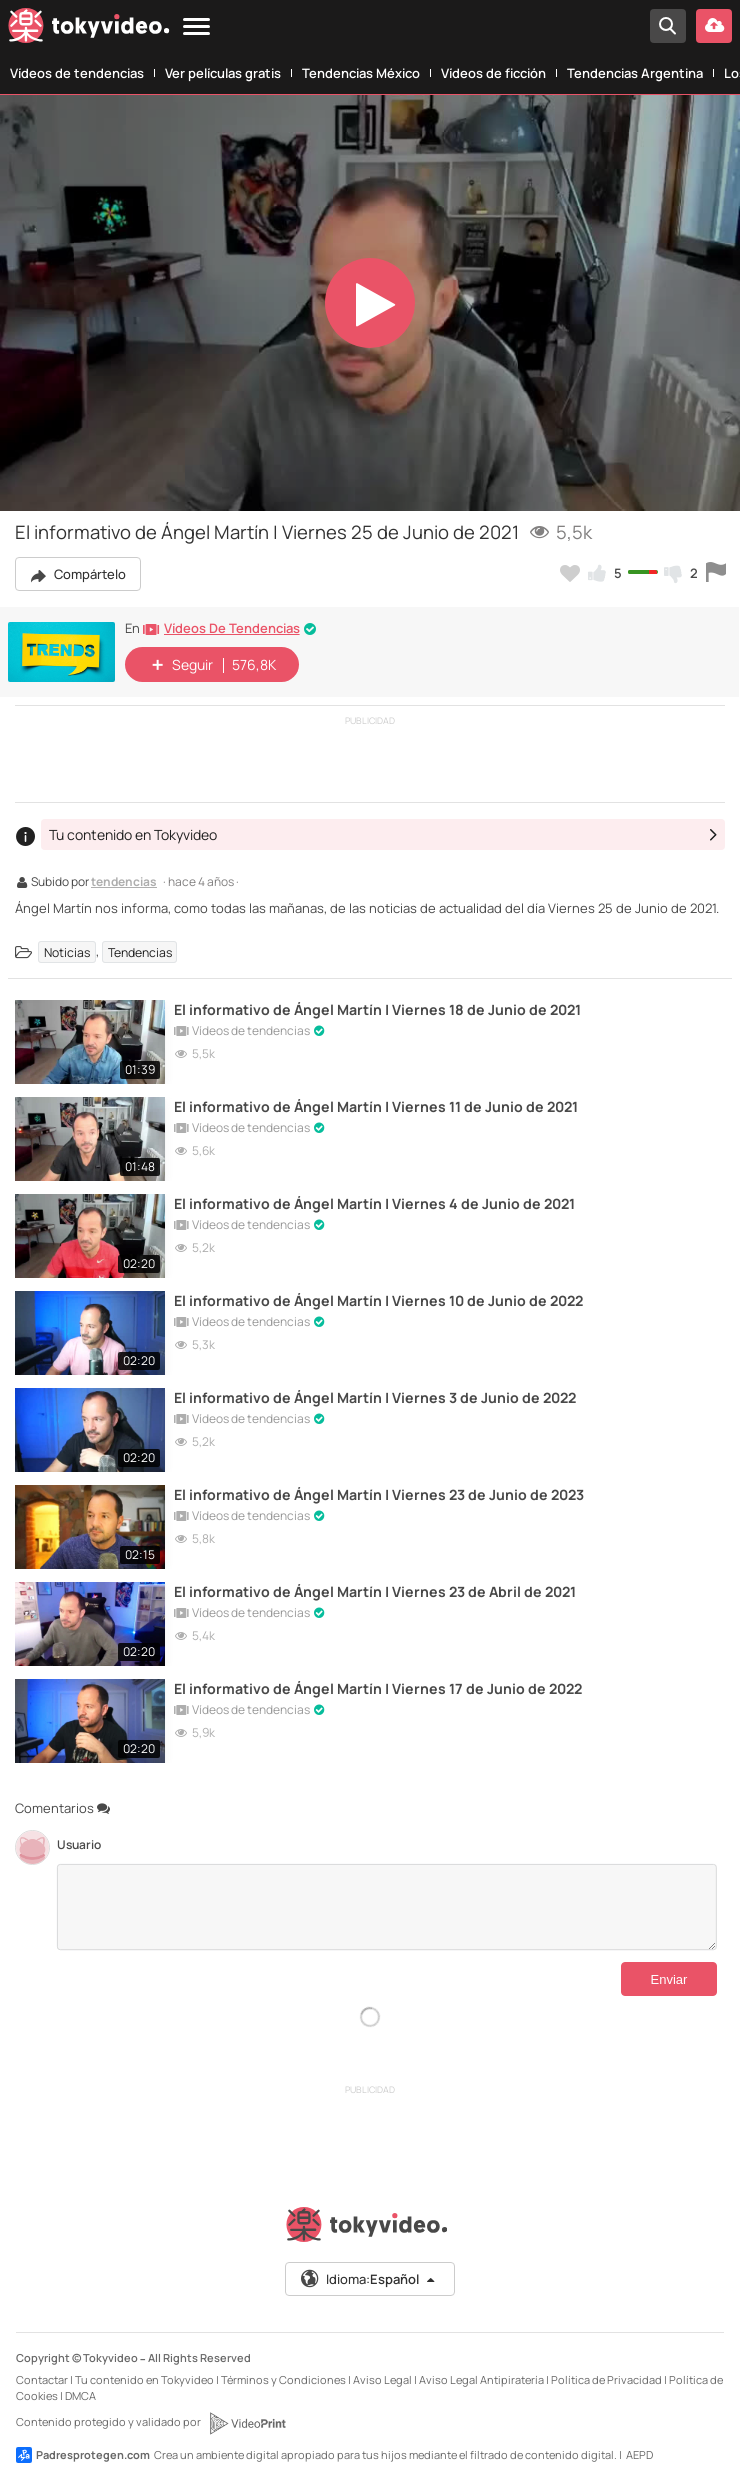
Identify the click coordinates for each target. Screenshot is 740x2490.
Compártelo (78, 574)
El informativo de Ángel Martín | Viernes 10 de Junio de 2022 (378, 1300)
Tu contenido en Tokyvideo (144, 2379)
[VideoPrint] (247, 2423)
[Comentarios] (387, 1907)
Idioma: (368, 2279)
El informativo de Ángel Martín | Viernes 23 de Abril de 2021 (375, 1591)
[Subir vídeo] (714, 26)
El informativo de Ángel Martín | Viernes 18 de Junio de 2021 (377, 1009)
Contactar (42, 2379)
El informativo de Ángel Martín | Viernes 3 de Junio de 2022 (375, 1397)
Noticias (67, 951)
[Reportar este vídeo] (716, 573)
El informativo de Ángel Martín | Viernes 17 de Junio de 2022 (378, 1688)
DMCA (80, 2395)
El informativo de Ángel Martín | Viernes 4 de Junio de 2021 (374, 1203)
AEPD (639, 2454)
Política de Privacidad (606, 2379)
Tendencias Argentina (635, 73)
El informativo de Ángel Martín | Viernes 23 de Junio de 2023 (379, 1494)
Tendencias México (361, 73)
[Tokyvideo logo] (89, 29)
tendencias (124, 883)
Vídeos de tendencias (77, 73)
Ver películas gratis (223, 73)
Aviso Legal (382, 2379)
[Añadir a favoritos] (570, 573)
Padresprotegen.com (83, 2455)
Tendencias (140, 951)
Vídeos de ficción (493, 73)
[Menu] (196, 27)
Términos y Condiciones (283, 2379)
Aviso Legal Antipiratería (481, 2379)
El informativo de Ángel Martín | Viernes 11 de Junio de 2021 (376, 1106)
